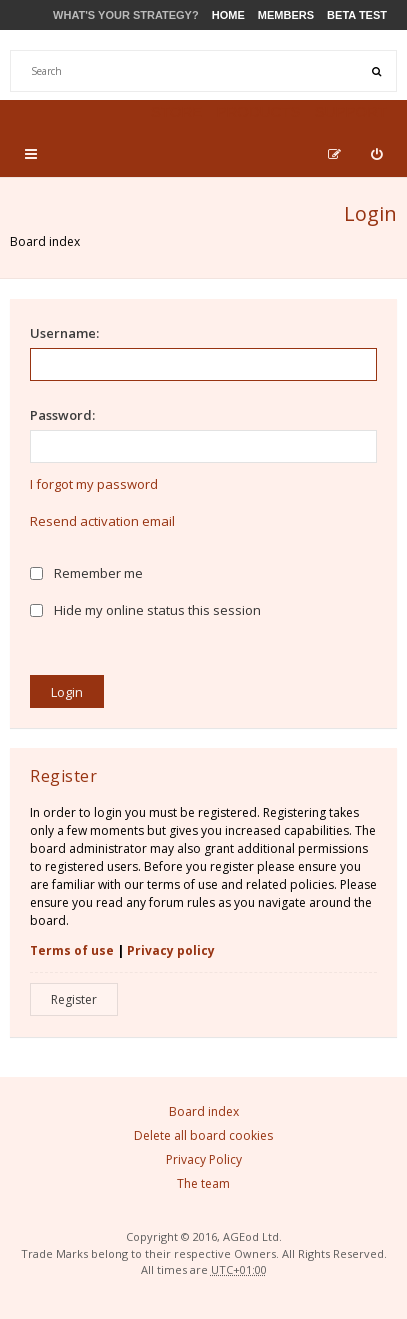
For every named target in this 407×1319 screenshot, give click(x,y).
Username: (64, 333)
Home (228, 15)
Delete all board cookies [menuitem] (203, 1135)
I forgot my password (94, 484)
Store (176, 111)
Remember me (86, 573)
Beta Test (357, 15)
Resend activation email (102, 521)
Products (258, 111)
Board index (45, 241)
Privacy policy (171, 950)
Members (286, 15)
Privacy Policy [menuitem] (204, 1159)
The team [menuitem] (203, 1183)
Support (351, 111)
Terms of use (72, 950)
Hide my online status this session (145, 610)
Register (74, 999)
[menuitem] (376, 154)
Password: (62, 415)
